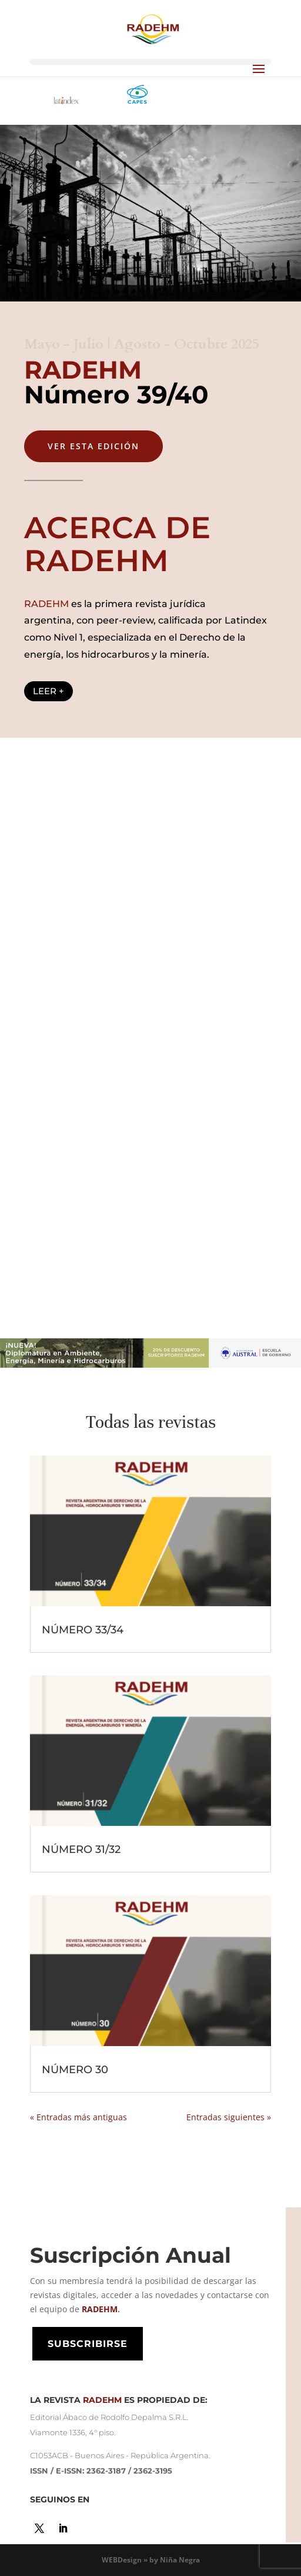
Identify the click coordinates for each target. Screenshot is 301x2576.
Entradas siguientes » (228, 2117)
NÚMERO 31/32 (81, 1849)
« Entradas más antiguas (78, 2117)
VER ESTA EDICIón (93, 446)
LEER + (48, 691)
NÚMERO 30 (75, 2069)
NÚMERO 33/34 (82, 1629)
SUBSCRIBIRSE (88, 2343)
